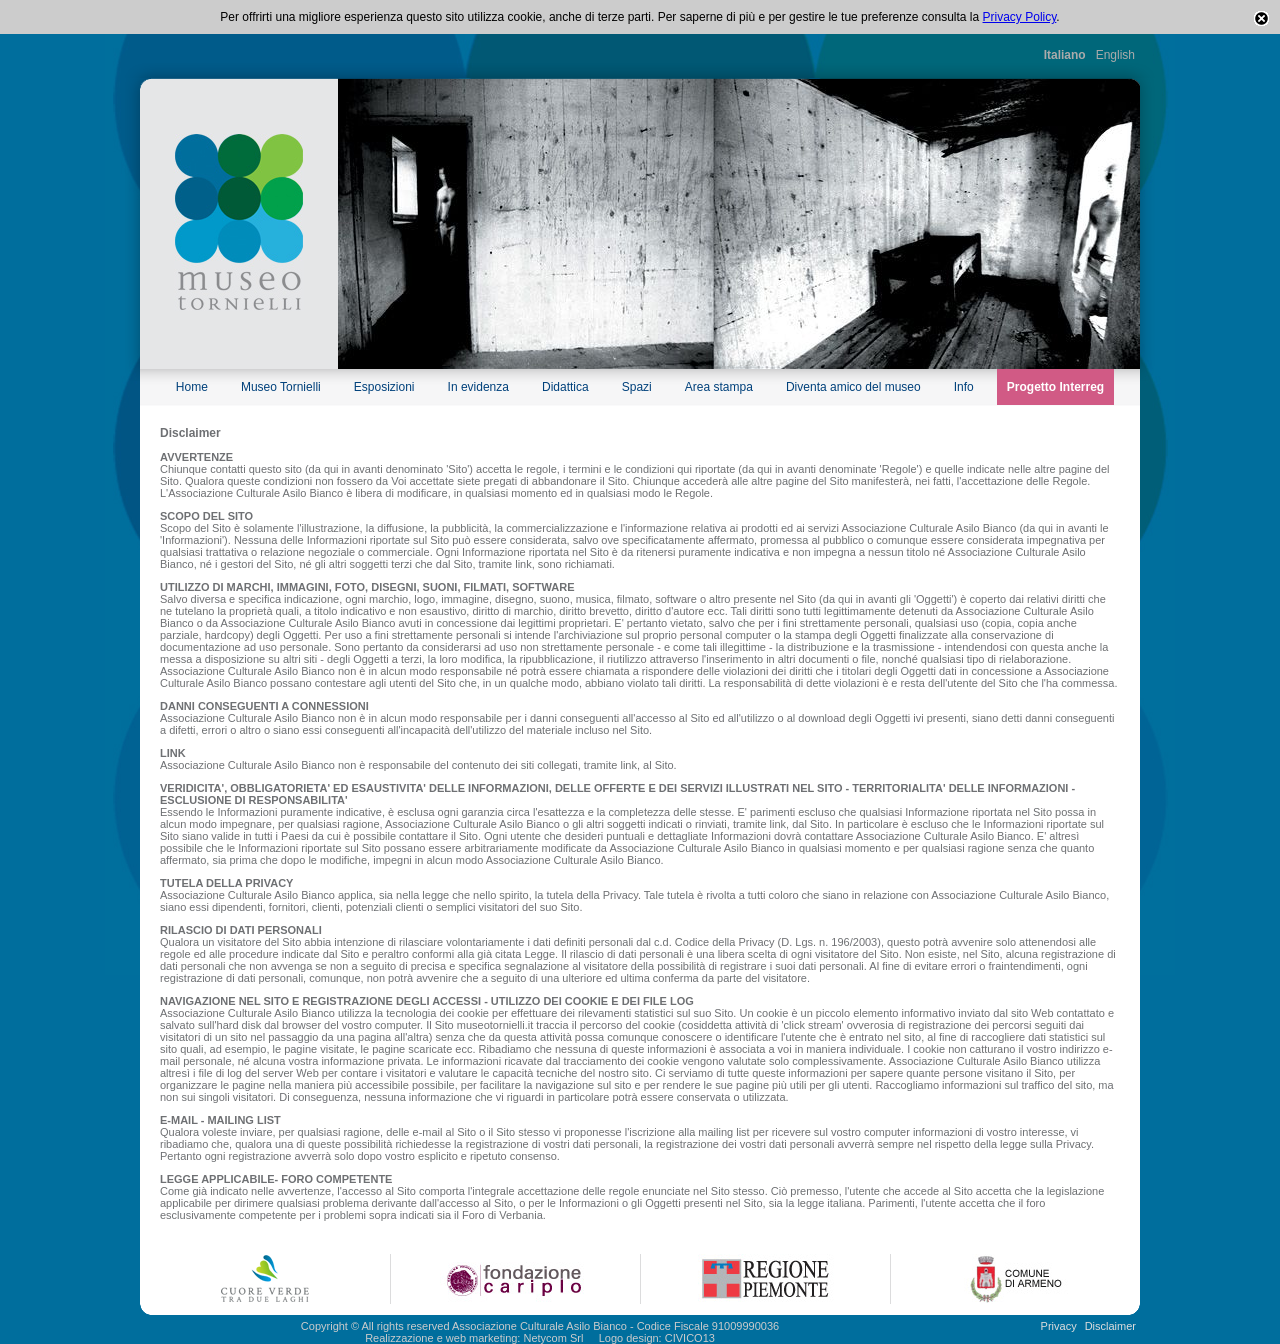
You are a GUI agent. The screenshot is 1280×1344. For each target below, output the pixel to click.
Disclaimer (1110, 1326)
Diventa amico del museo (853, 387)
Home (192, 387)
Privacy (1059, 1326)
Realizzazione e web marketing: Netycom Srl (474, 1338)
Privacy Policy (1020, 17)
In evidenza (478, 387)
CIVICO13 (690, 1338)
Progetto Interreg (1055, 387)
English (1115, 55)
